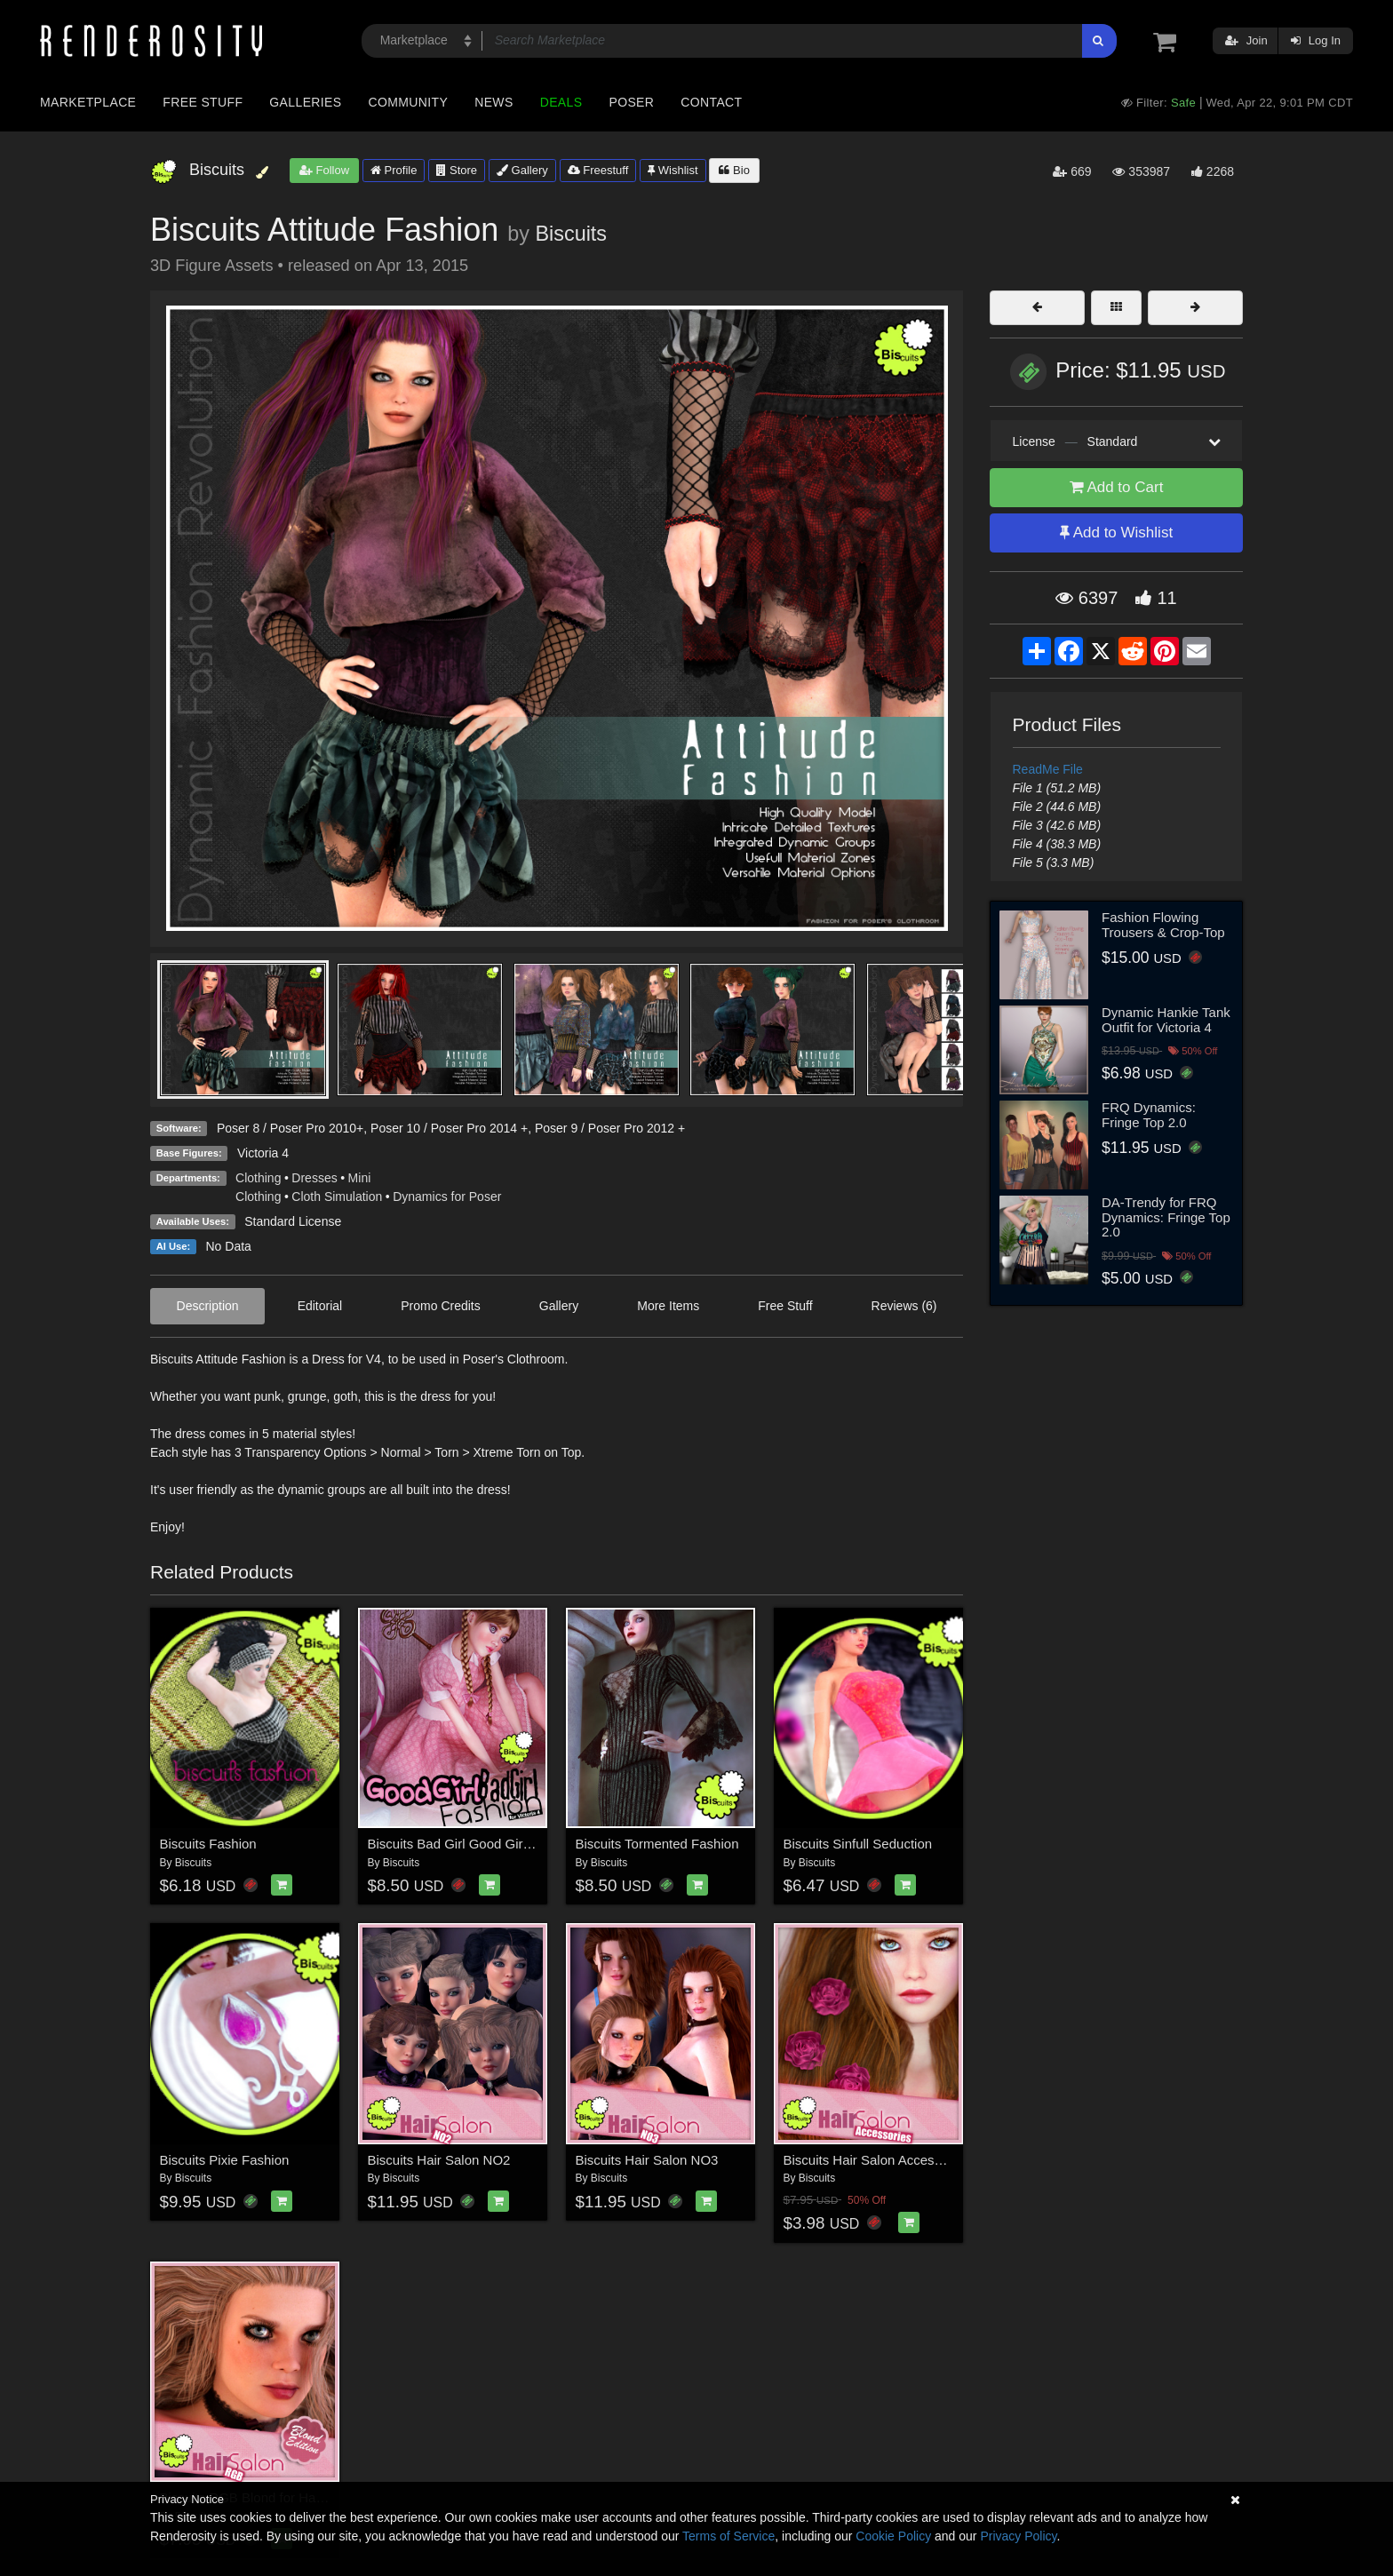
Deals (561, 102)
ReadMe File (1048, 769)
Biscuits (571, 233)
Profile (393, 170)
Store (456, 170)
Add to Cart (1117, 487)
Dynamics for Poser (447, 1196)
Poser (631, 102)
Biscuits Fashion (208, 1843)
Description (208, 1306)
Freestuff (598, 170)
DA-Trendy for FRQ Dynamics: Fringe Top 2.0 (1166, 1217)
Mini (359, 1178)
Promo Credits (440, 1306)
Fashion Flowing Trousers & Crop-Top (1163, 925)
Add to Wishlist (1116, 532)
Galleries (305, 102)
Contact (711, 102)
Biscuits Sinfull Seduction (858, 1843)
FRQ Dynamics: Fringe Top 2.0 (1149, 1115)
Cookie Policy (893, 2536)
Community (409, 102)
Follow (324, 170)
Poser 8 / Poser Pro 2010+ (290, 1128)
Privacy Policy (1018, 2536)
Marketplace (88, 102)
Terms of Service (728, 2536)
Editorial (320, 1306)
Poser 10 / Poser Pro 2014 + (449, 1128)
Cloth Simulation (336, 1196)
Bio (734, 170)
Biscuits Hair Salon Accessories (877, 2159)
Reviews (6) (904, 1306)
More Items (668, 1306)
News (493, 102)
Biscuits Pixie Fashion (225, 2159)
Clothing (258, 1178)
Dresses (314, 1178)
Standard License (292, 1221)
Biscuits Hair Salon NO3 (647, 2159)
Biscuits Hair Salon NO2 (439, 2159)
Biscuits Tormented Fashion (657, 1843)
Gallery (522, 170)
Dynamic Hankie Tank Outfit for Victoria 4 (1166, 1020)
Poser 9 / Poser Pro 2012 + (610, 1128)
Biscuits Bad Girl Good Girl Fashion (472, 1843)
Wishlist (672, 170)
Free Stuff (203, 102)
